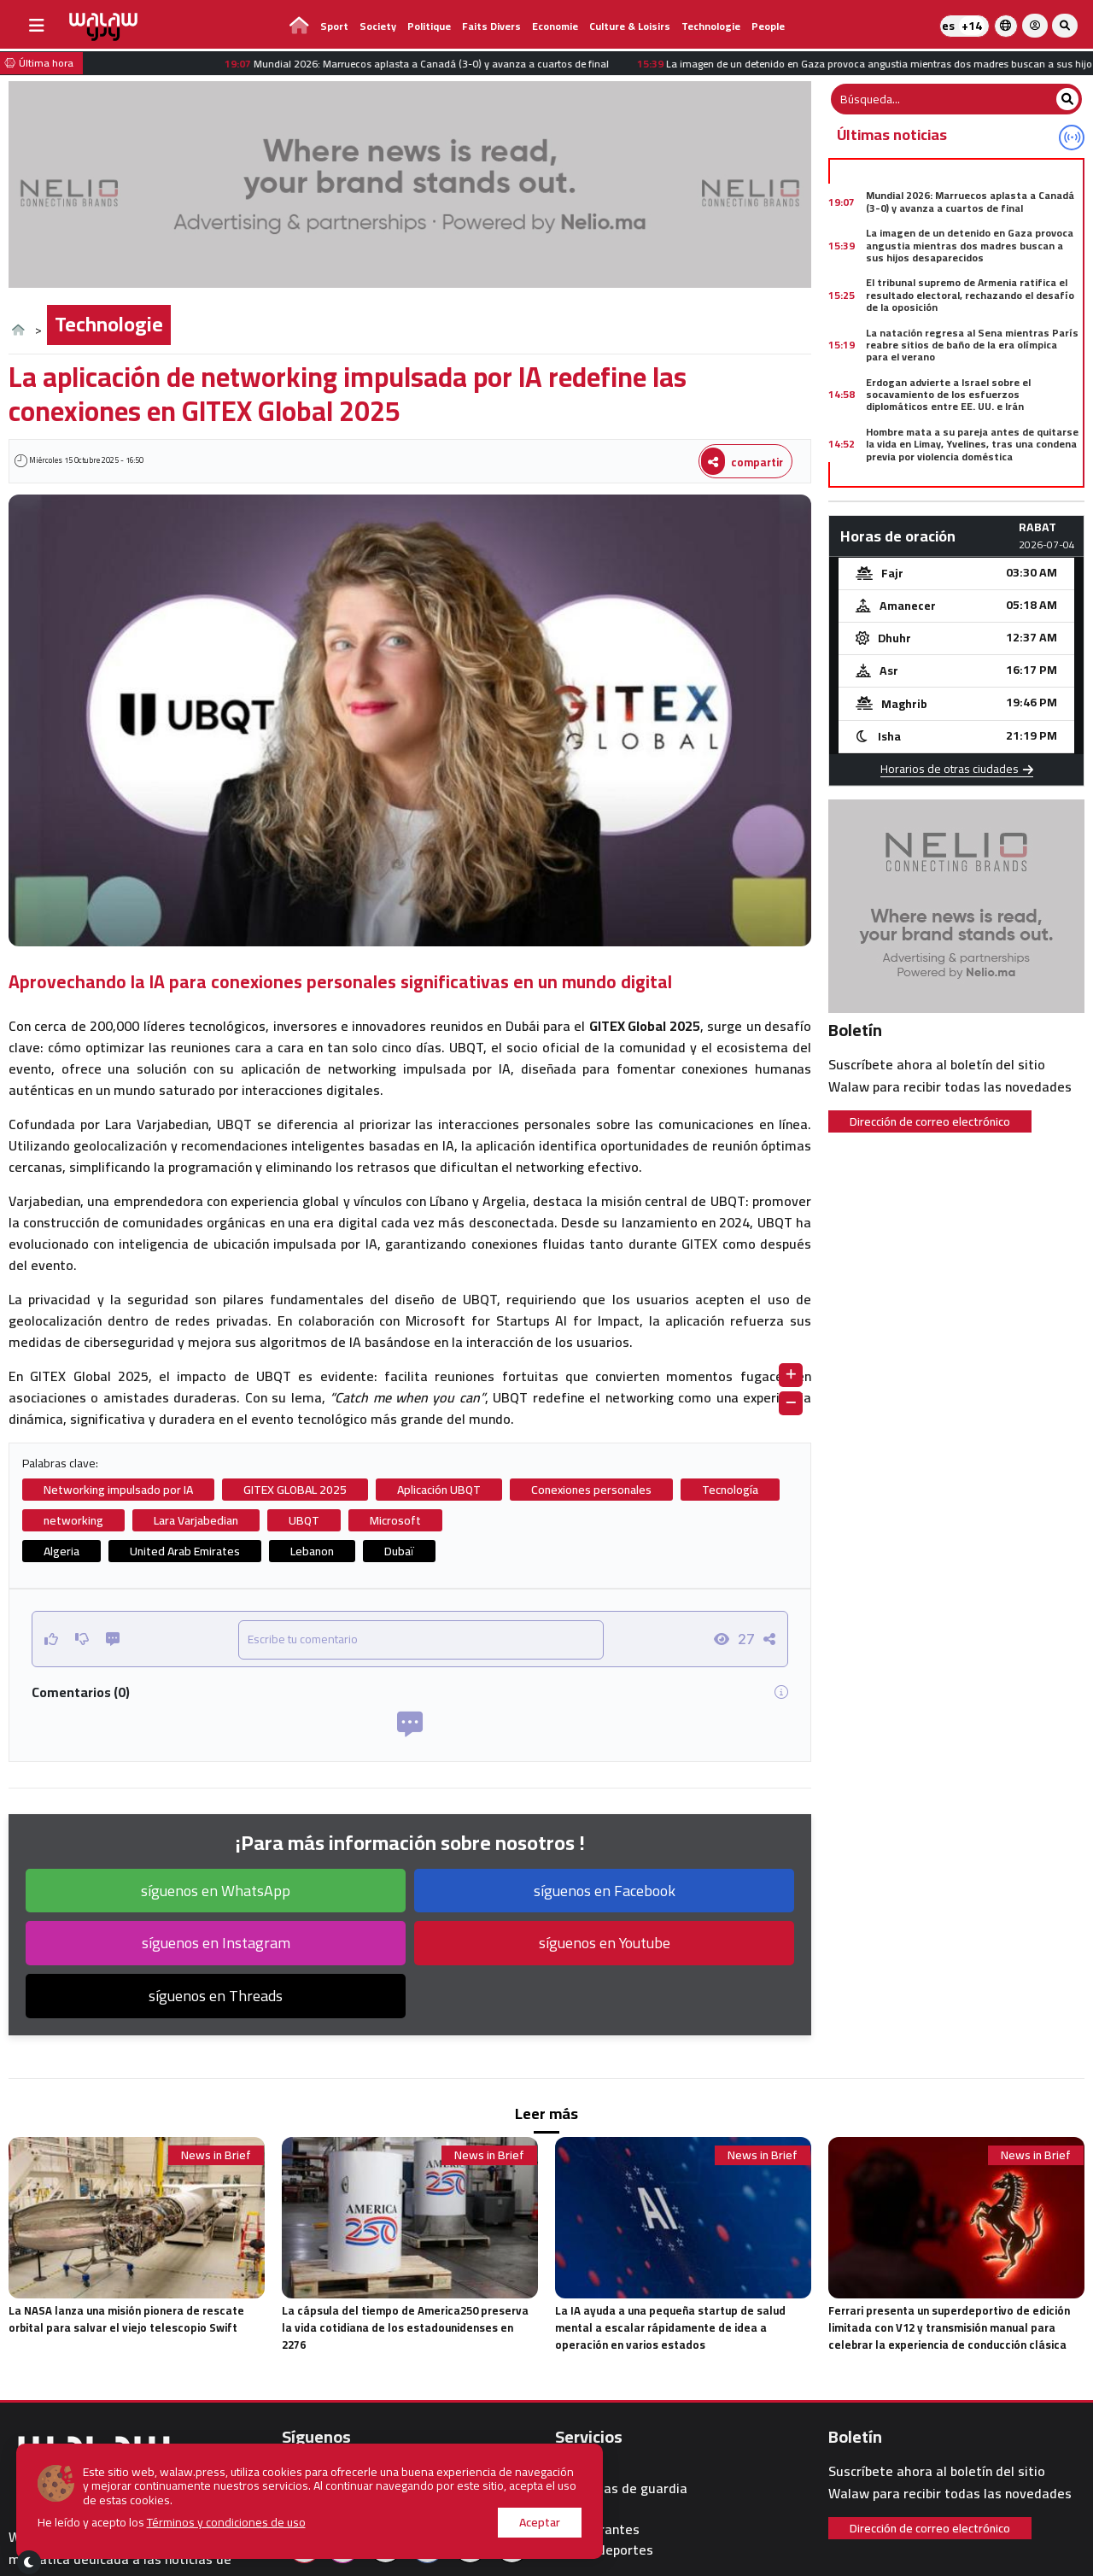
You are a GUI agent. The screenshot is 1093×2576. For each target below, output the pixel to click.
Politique (429, 26)
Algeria (61, 1551)
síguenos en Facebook (604, 1890)
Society (377, 26)
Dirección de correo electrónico (930, 1121)
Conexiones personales (591, 1489)
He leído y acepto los (172, 2522)
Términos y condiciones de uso (227, 2522)
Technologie (710, 26)
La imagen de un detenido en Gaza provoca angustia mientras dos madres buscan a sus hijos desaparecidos (969, 245)
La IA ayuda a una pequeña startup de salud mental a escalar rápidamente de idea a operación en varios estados (670, 2327)
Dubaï (399, 1551)
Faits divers (491, 26)
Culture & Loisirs (629, 26)
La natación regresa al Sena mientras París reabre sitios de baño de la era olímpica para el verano (972, 345)
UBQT (304, 1520)
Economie (555, 26)
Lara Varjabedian (196, 1520)
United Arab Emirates (185, 1551)
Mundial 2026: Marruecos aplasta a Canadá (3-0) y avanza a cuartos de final (970, 201)
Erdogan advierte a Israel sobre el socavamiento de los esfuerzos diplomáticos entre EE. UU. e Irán (948, 394)
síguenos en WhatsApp (215, 1890)
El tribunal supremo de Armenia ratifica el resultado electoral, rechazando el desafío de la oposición (970, 294)
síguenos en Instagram (216, 1943)
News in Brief (216, 2155)
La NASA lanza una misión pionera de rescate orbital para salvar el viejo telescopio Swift (126, 2319)
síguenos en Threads (216, 1996)
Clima (572, 2468)
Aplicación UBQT (439, 1489)
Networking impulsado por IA (118, 1489)
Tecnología (730, 1489)
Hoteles (579, 2509)
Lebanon (312, 1551)
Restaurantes (597, 2529)
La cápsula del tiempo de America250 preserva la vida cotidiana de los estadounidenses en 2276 (405, 2327)
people (768, 26)
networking (73, 1520)
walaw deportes (604, 2550)
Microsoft (395, 1520)
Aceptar (500, 2522)
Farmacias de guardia (621, 2488)
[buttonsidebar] (37, 26)
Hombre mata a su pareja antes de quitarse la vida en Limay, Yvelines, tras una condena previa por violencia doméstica (972, 444)
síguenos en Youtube (604, 1943)
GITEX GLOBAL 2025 (295, 1489)
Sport (334, 26)
